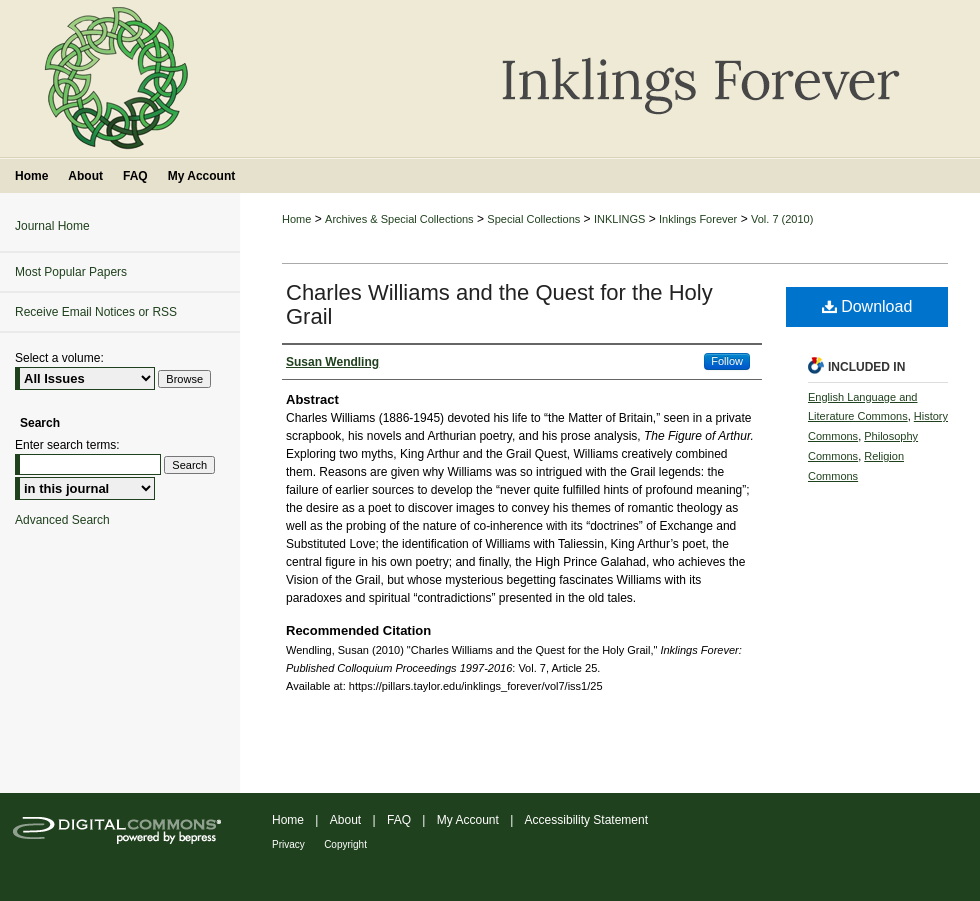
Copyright (345, 844)
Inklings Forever (698, 219)
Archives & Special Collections (399, 219)
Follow (727, 361)
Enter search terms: (67, 445)
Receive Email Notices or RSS (96, 312)
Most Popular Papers (71, 272)
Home (296, 219)
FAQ (399, 820)
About (345, 820)
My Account (468, 820)
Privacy (288, 844)
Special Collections (533, 219)
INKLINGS (619, 219)
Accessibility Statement (586, 820)
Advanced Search (62, 520)
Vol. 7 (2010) (782, 219)
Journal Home (52, 226)
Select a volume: (59, 358)
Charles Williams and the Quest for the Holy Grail (499, 304)
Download (867, 306)
